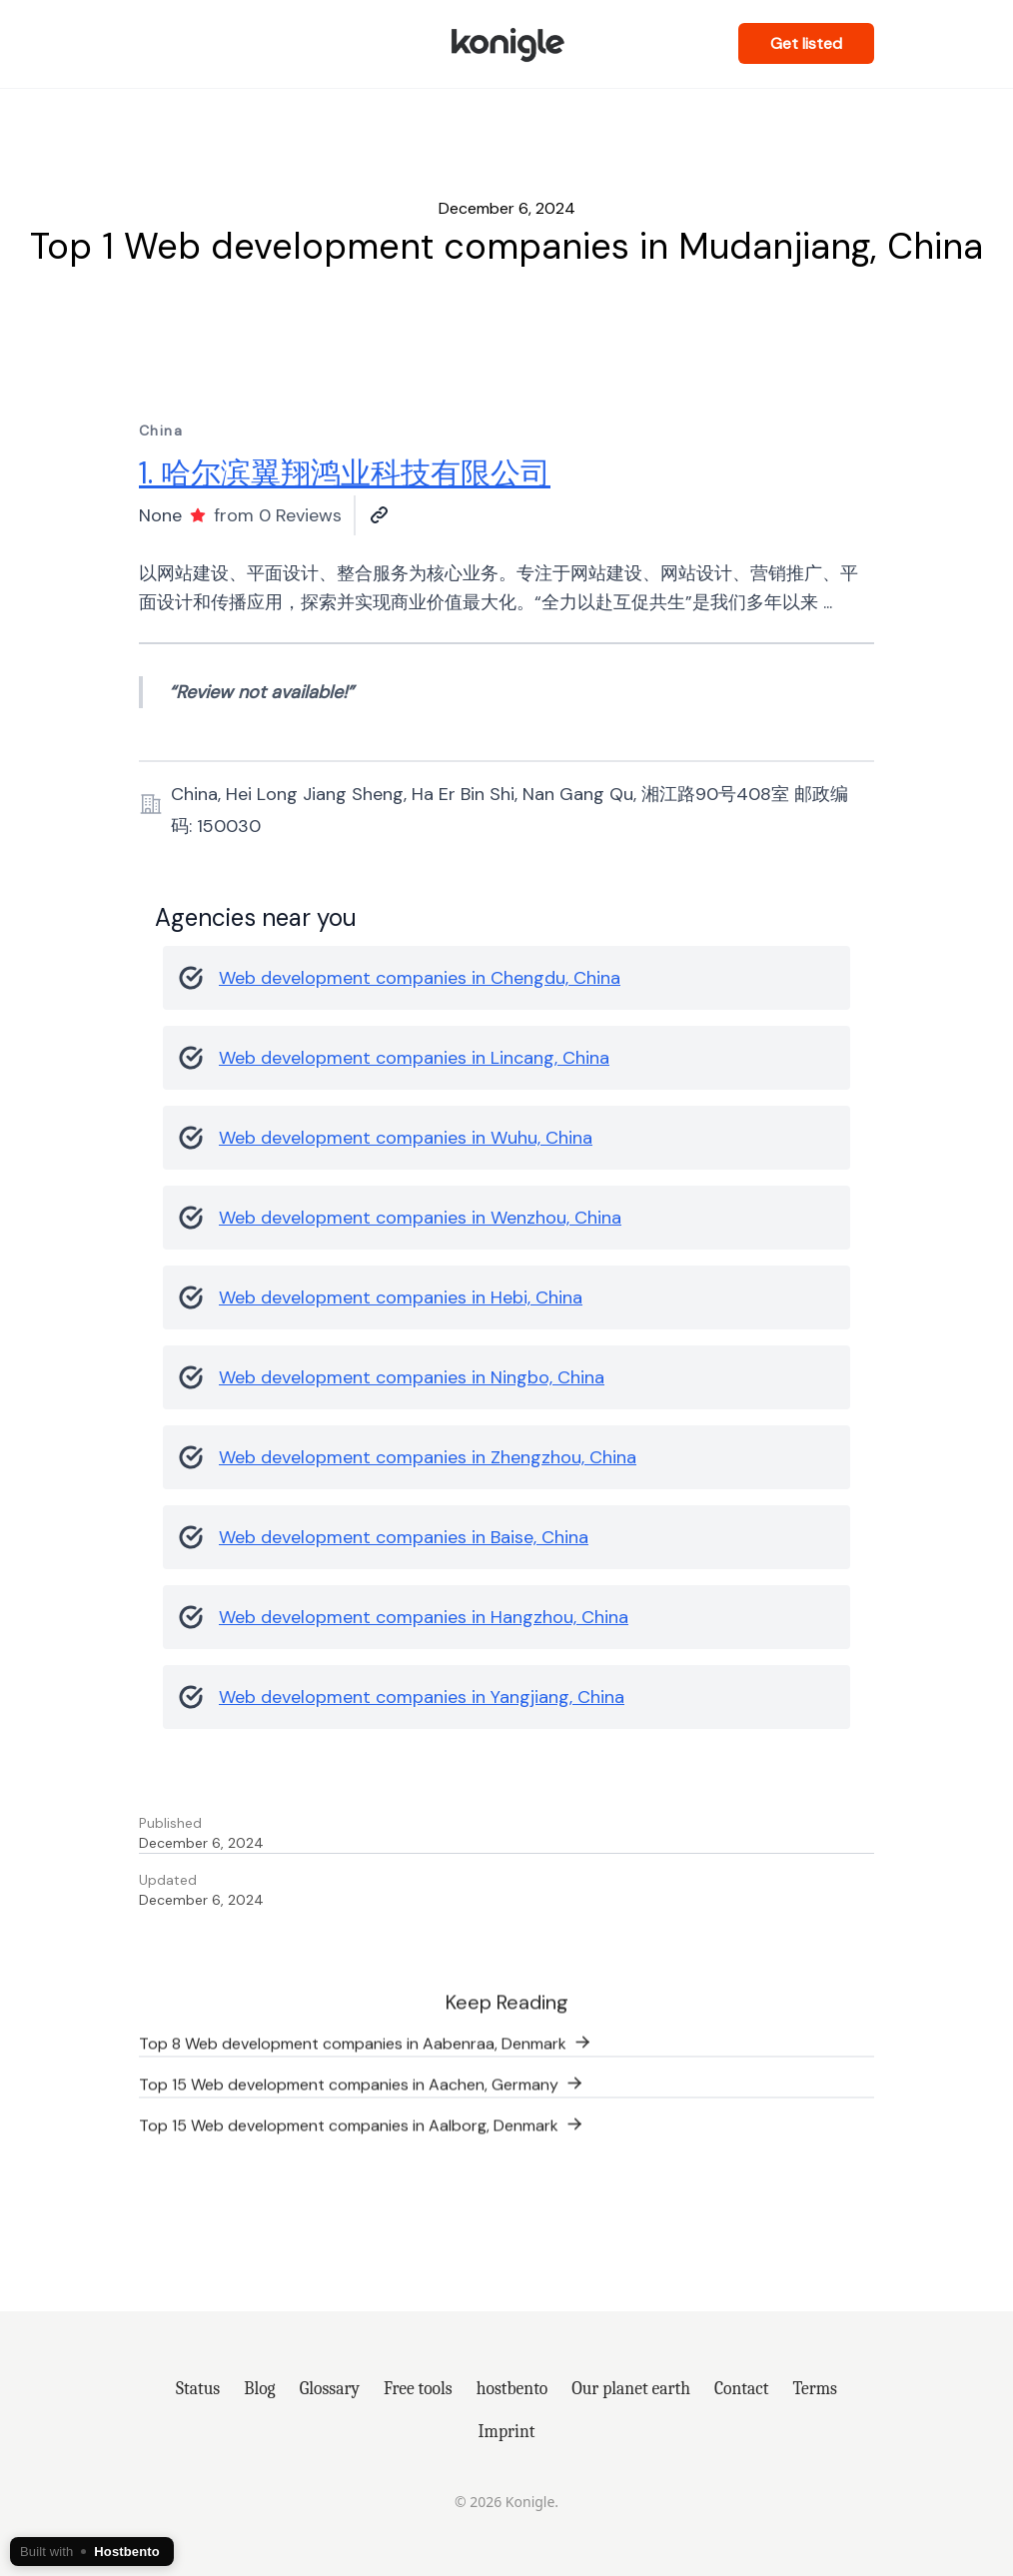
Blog (259, 2388)
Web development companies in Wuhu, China (405, 1138)
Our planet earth (630, 2388)
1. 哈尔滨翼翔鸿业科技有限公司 (344, 472)
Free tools (418, 2388)
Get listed (806, 43)
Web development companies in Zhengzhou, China (427, 1457)
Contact (741, 2388)
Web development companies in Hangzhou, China (423, 1617)
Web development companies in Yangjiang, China (421, 1697)
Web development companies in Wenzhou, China (420, 1218)
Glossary (330, 2388)
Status (198, 2388)
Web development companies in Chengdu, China (419, 978)
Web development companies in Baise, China (403, 1537)
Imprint (507, 2431)
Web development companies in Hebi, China (400, 1297)
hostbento (512, 2388)
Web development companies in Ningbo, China (411, 1377)
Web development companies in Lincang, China (414, 1058)
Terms (814, 2388)
